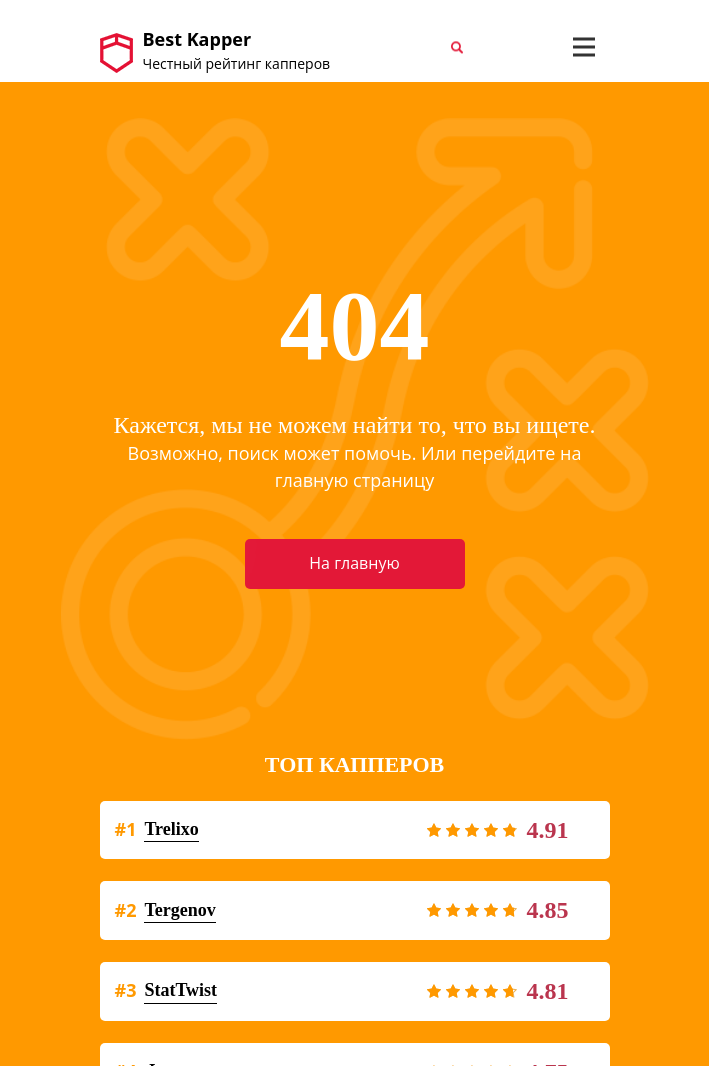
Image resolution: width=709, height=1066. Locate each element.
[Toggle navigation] (583, 47)
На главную (354, 563)
